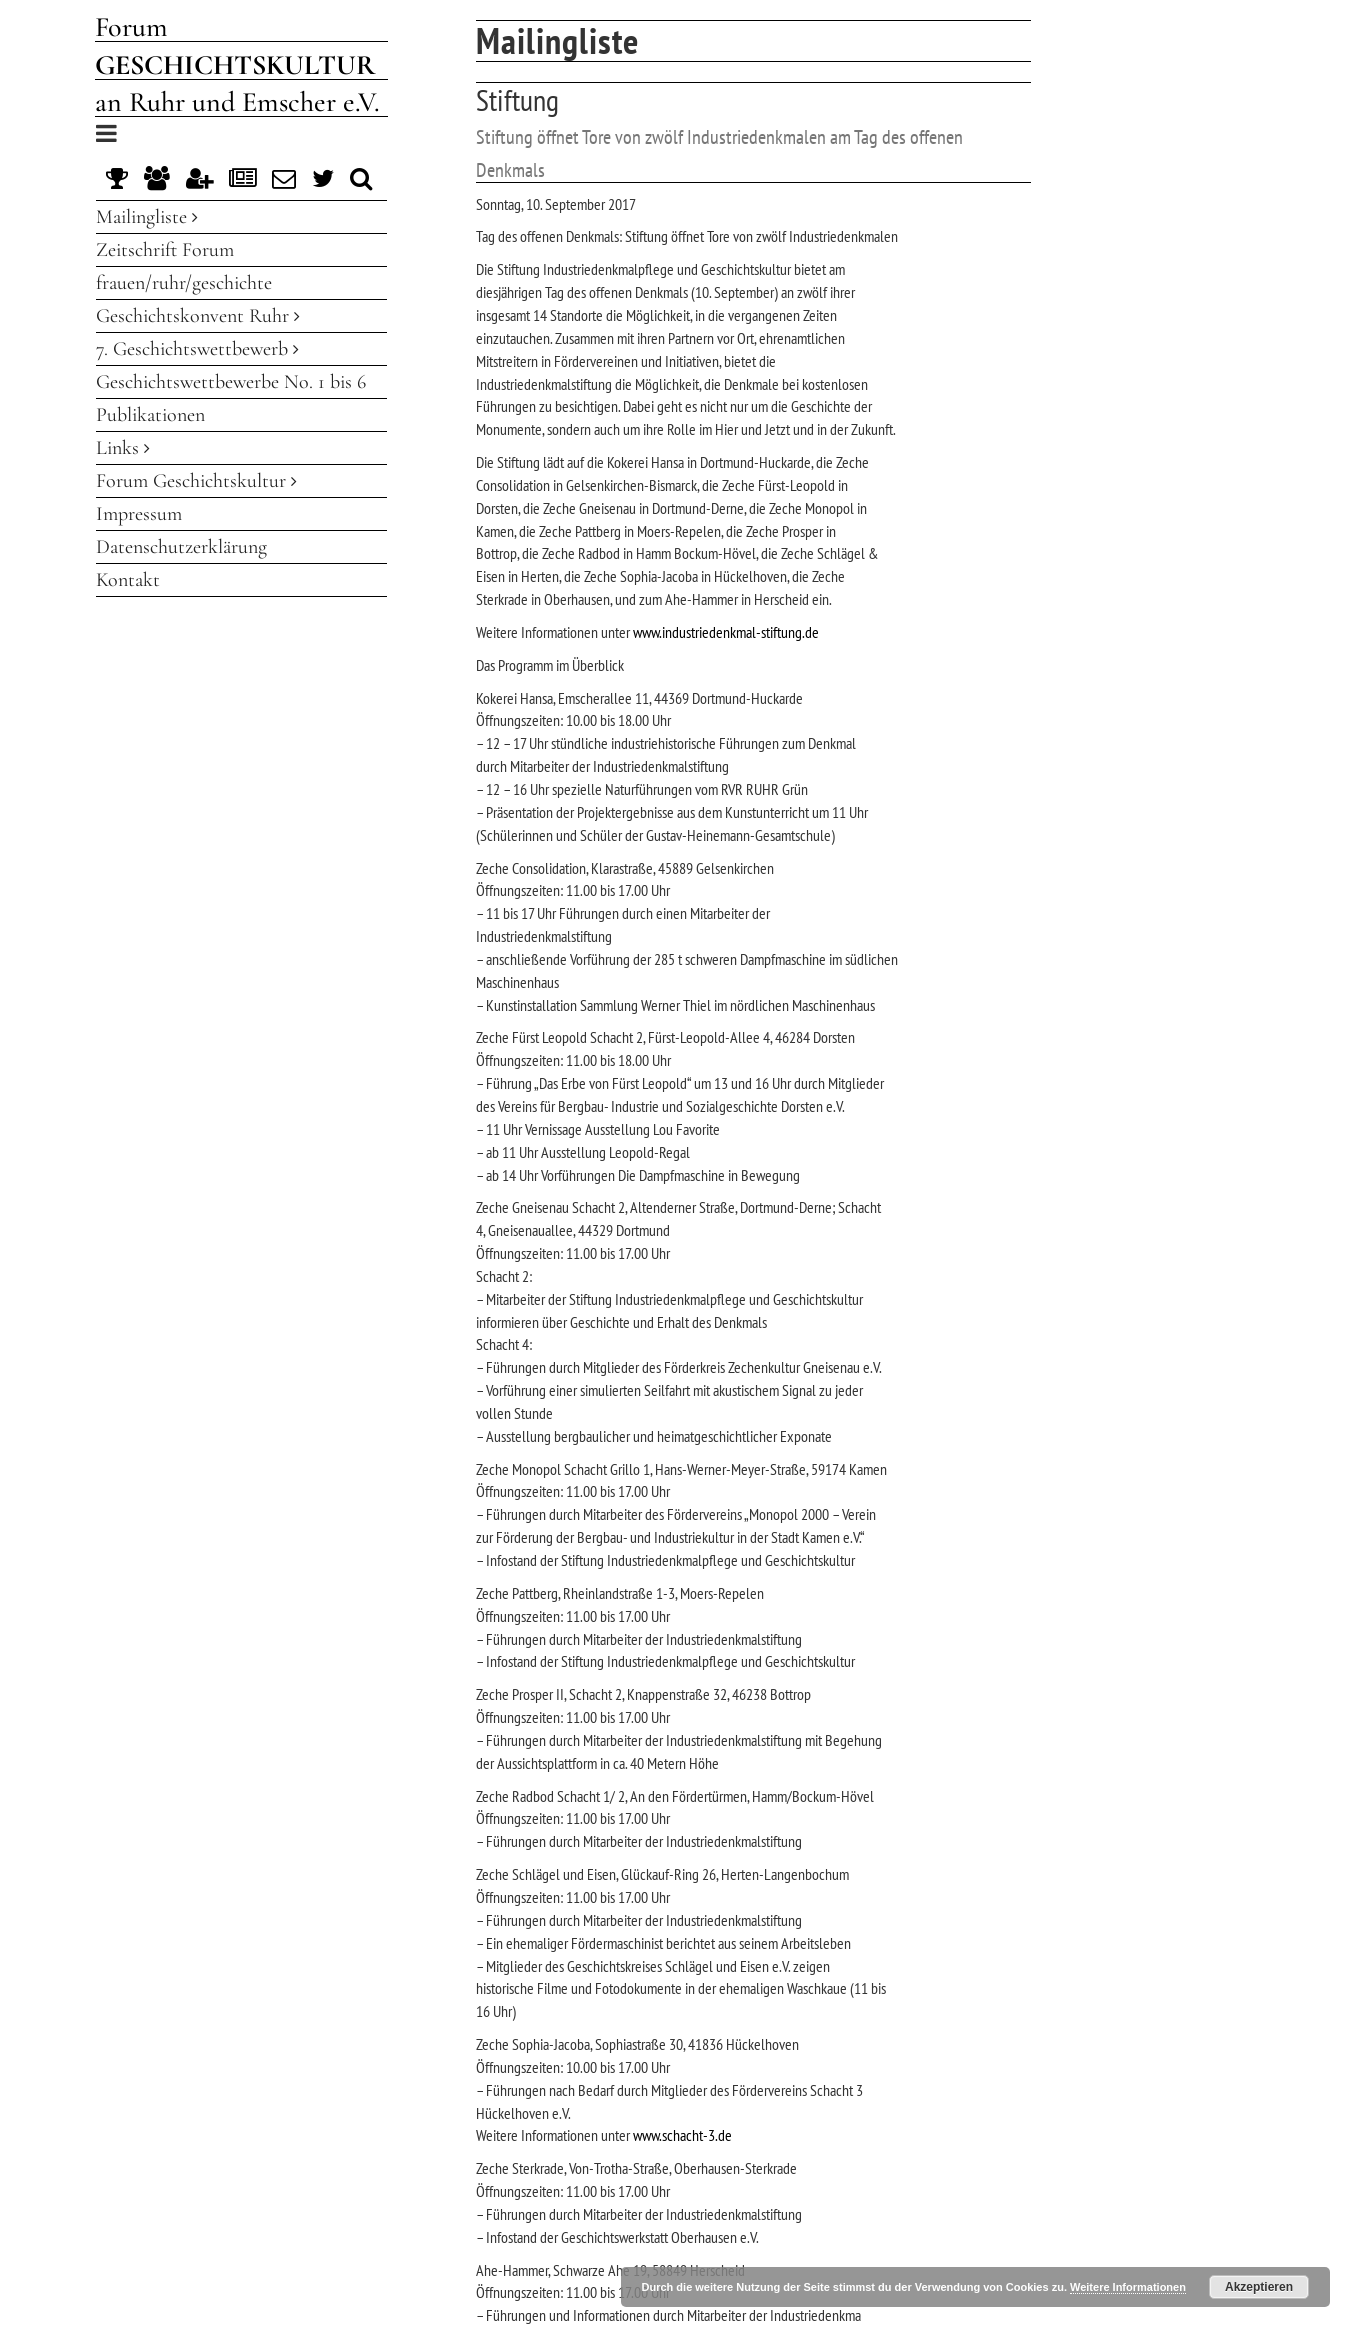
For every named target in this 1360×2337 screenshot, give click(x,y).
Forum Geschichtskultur (196, 481)
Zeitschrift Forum (165, 250)
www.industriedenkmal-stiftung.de (726, 632)
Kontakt (128, 580)
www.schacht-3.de (682, 2135)
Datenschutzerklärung (181, 547)
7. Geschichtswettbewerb (197, 349)
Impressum (139, 514)
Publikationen (150, 415)
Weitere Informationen (1128, 2287)
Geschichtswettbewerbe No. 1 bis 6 (231, 382)
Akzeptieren (1259, 2287)
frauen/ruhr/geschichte (184, 283)
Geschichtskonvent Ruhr (198, 316)
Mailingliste (147, 217)
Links (123, 448)
